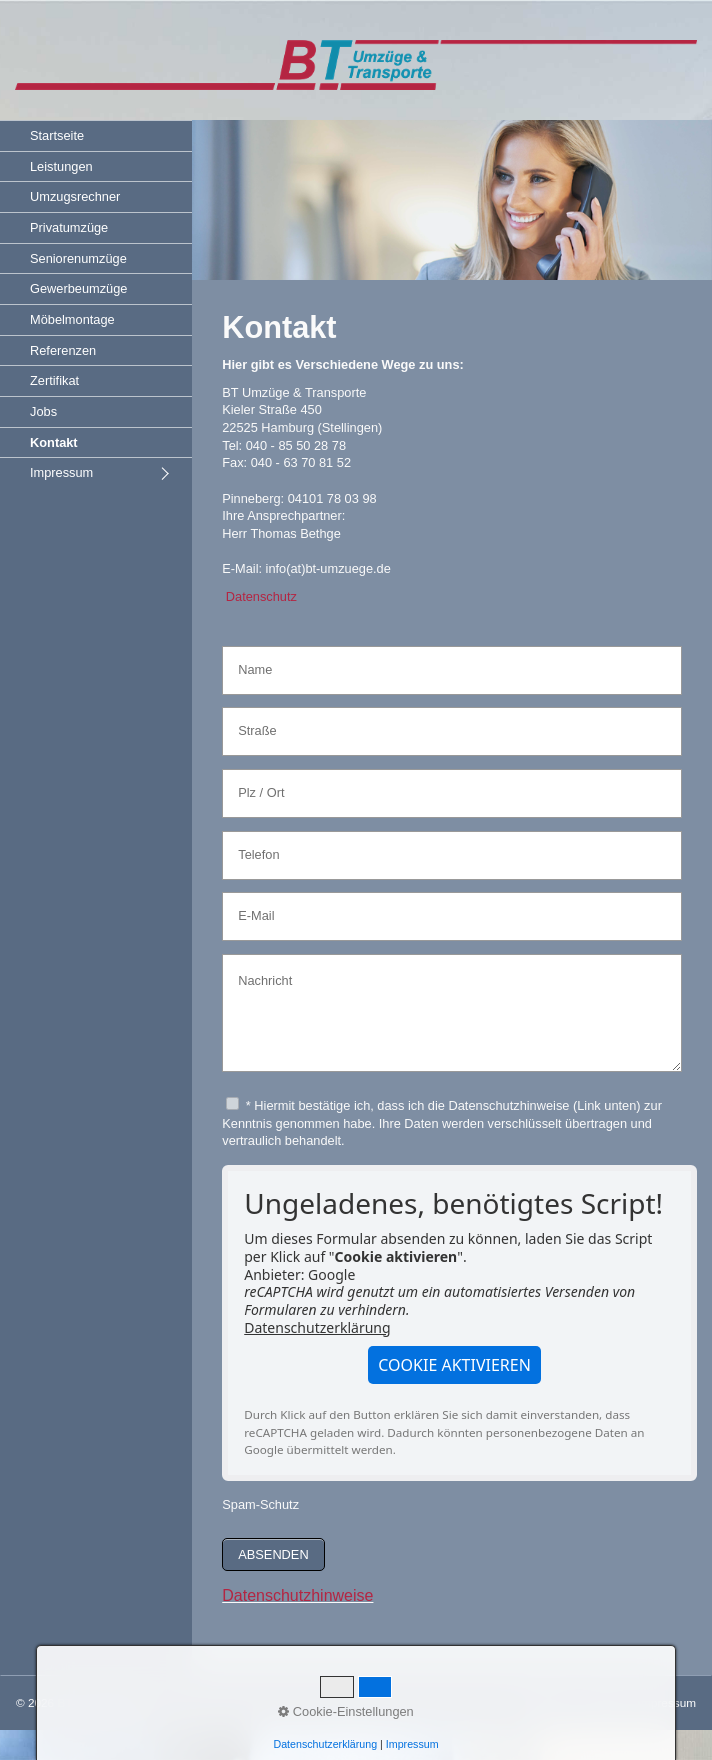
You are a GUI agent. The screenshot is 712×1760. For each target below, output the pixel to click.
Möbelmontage (72, 319)
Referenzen (63, 350)
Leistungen (61, 166)
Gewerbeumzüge (78, 288)
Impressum (61, 472)
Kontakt (54, 442)
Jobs (43, 411)
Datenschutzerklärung (317, 1327)
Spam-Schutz (260, 1504)
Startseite (57, 135)
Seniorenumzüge (78, 258)
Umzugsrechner (75, 196)
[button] (454, 1365)
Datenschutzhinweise (297, 1595)
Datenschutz (261, 596)
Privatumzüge (69, 227)
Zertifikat (54, 380)
